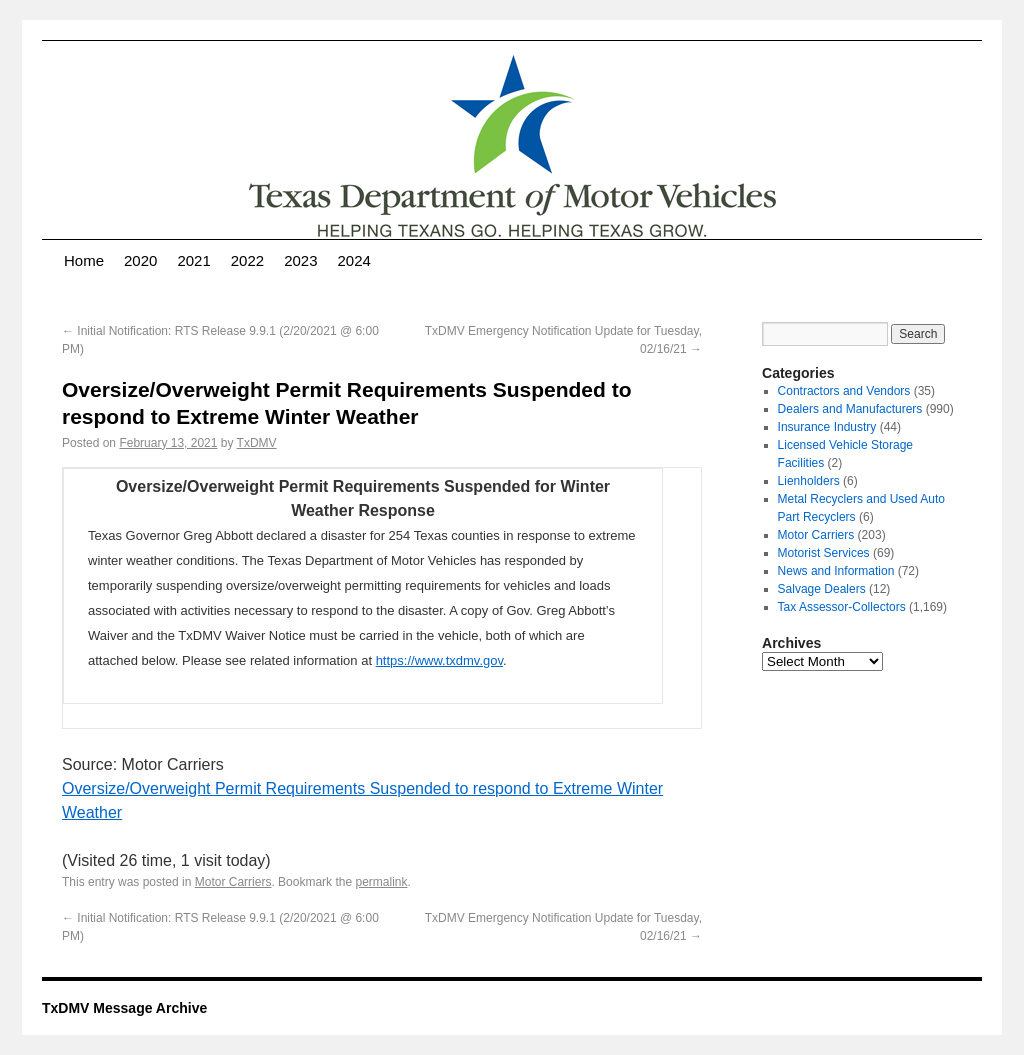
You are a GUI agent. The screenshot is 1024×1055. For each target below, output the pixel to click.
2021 (193, 260)
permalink (381, 882)
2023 (300, 260)
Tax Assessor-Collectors (842, 607)
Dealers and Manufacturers (850, 409)
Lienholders (809, 481)
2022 (247, 260)
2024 (354, 260)
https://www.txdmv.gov (439, 660)
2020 (140, 260)
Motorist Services (824, 553)
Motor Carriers (233, 882)
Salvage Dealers (822, 589)
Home (84, 260)
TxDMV (257, 443)
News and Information (836, 571)
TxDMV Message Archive (124, 1008)
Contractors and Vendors (844, 391)
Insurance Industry (827, 427)
